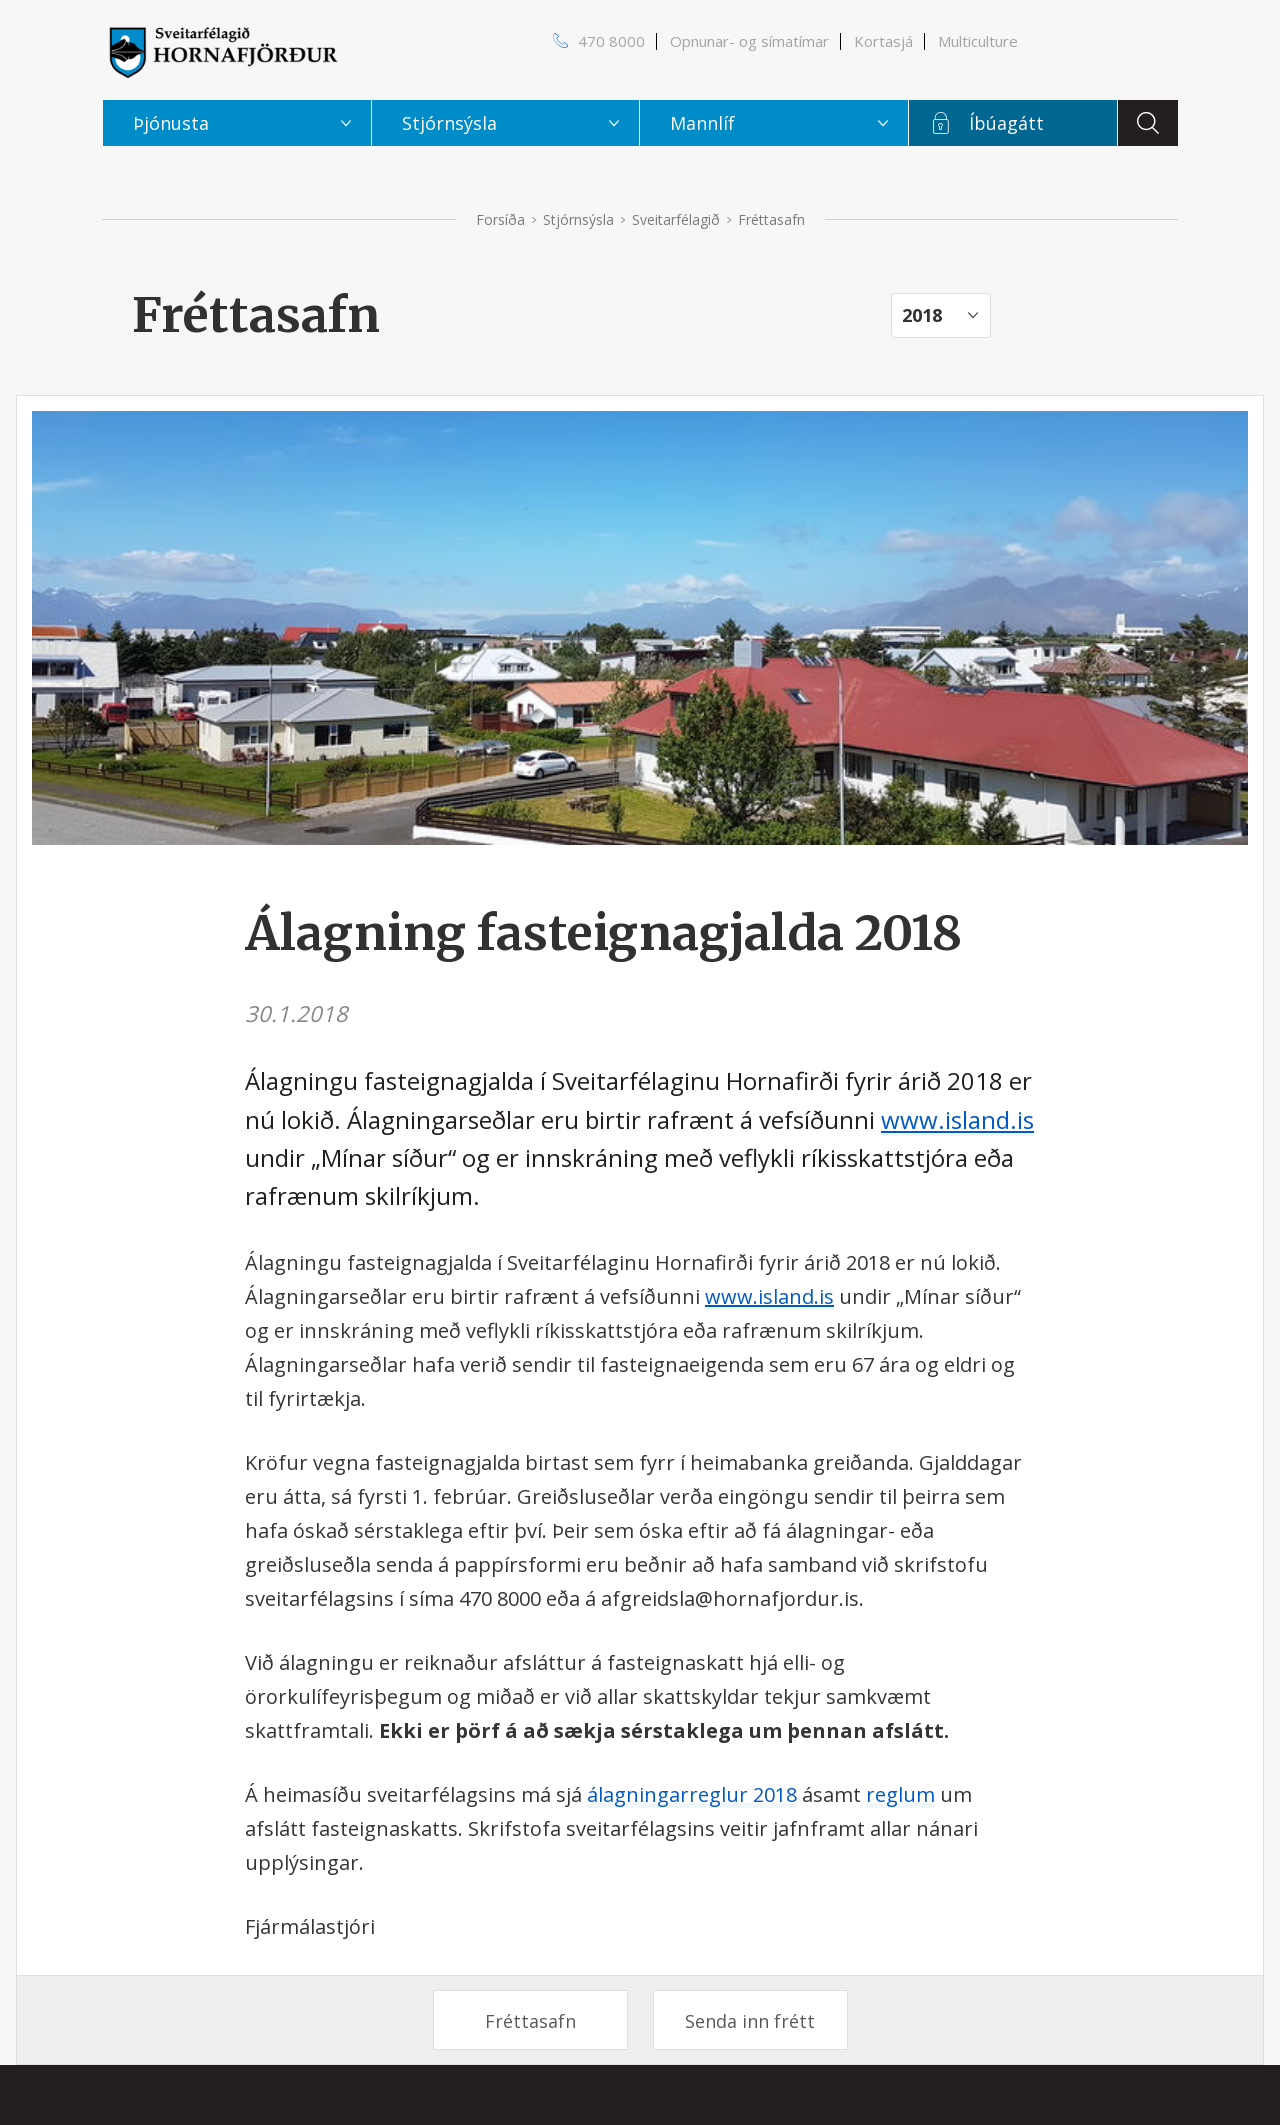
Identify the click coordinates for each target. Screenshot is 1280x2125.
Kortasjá (883, 41)
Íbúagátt (1006, 123)
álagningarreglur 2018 (692, 1794)
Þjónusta (171, 123)
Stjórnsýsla (578, 219)
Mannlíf (702, 123)
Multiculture (978, 41)
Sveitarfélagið (676, 219)
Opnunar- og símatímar (749, 41)
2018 (922, 315)
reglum (900, 1794)
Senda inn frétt (750, 2021)
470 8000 (611, 41)
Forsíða (500, 219)
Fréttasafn (530, 2021)
